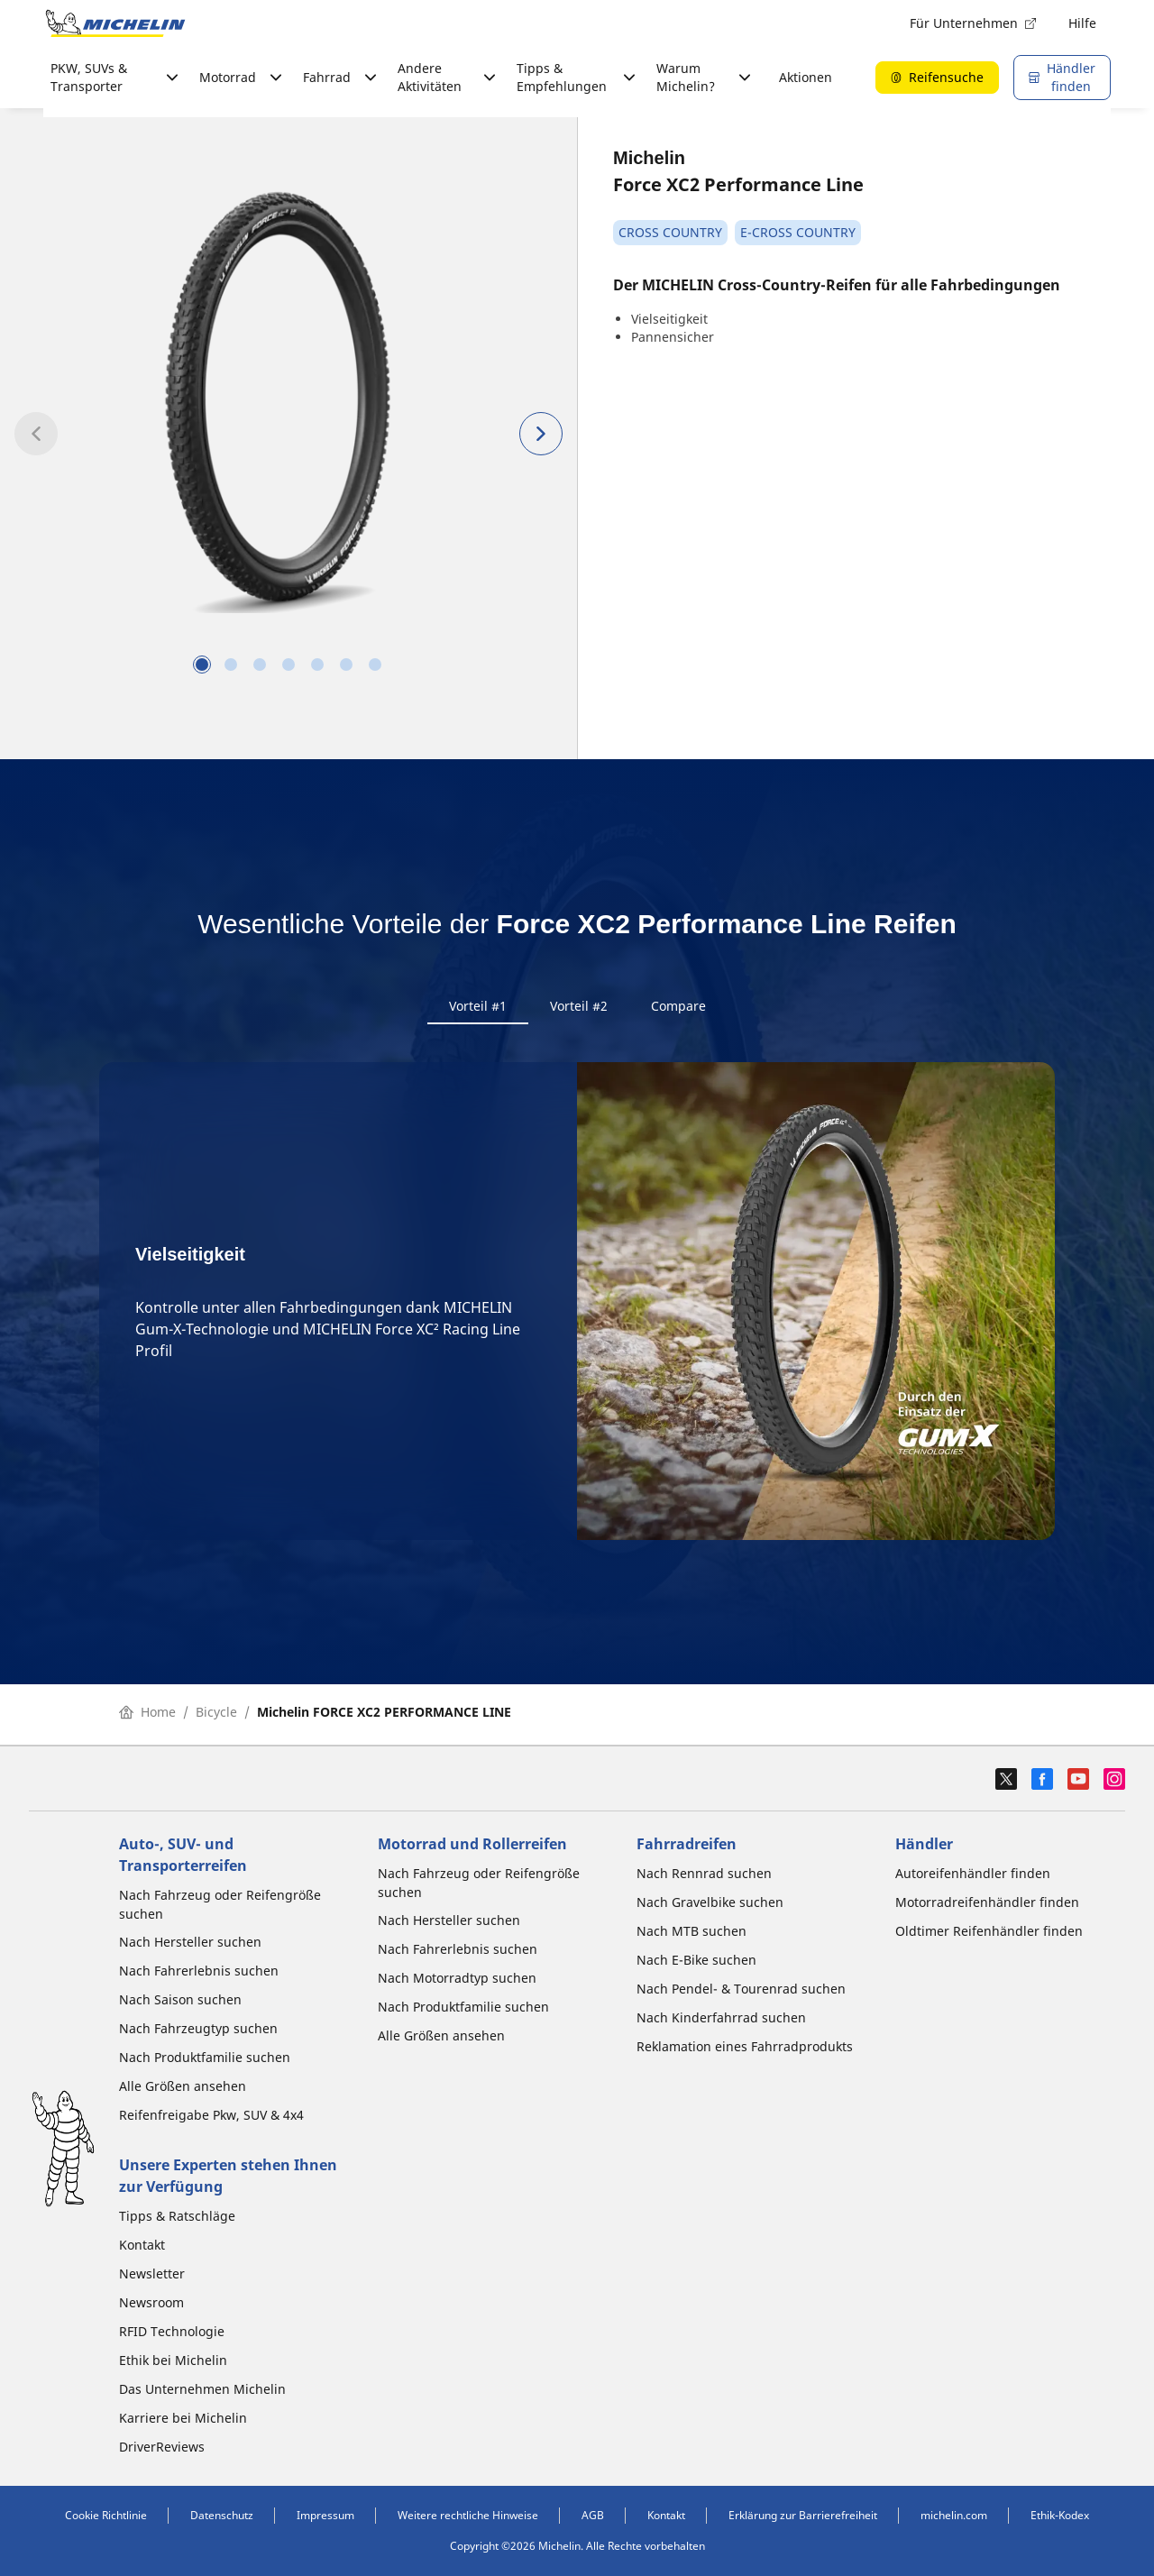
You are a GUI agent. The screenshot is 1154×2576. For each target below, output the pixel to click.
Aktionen (805, 77)
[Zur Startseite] (115, 23)
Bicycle (216, 1717)
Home (147, 1717)
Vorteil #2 (579, 1005)
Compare (678, 1005)
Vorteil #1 (478, 1005)
